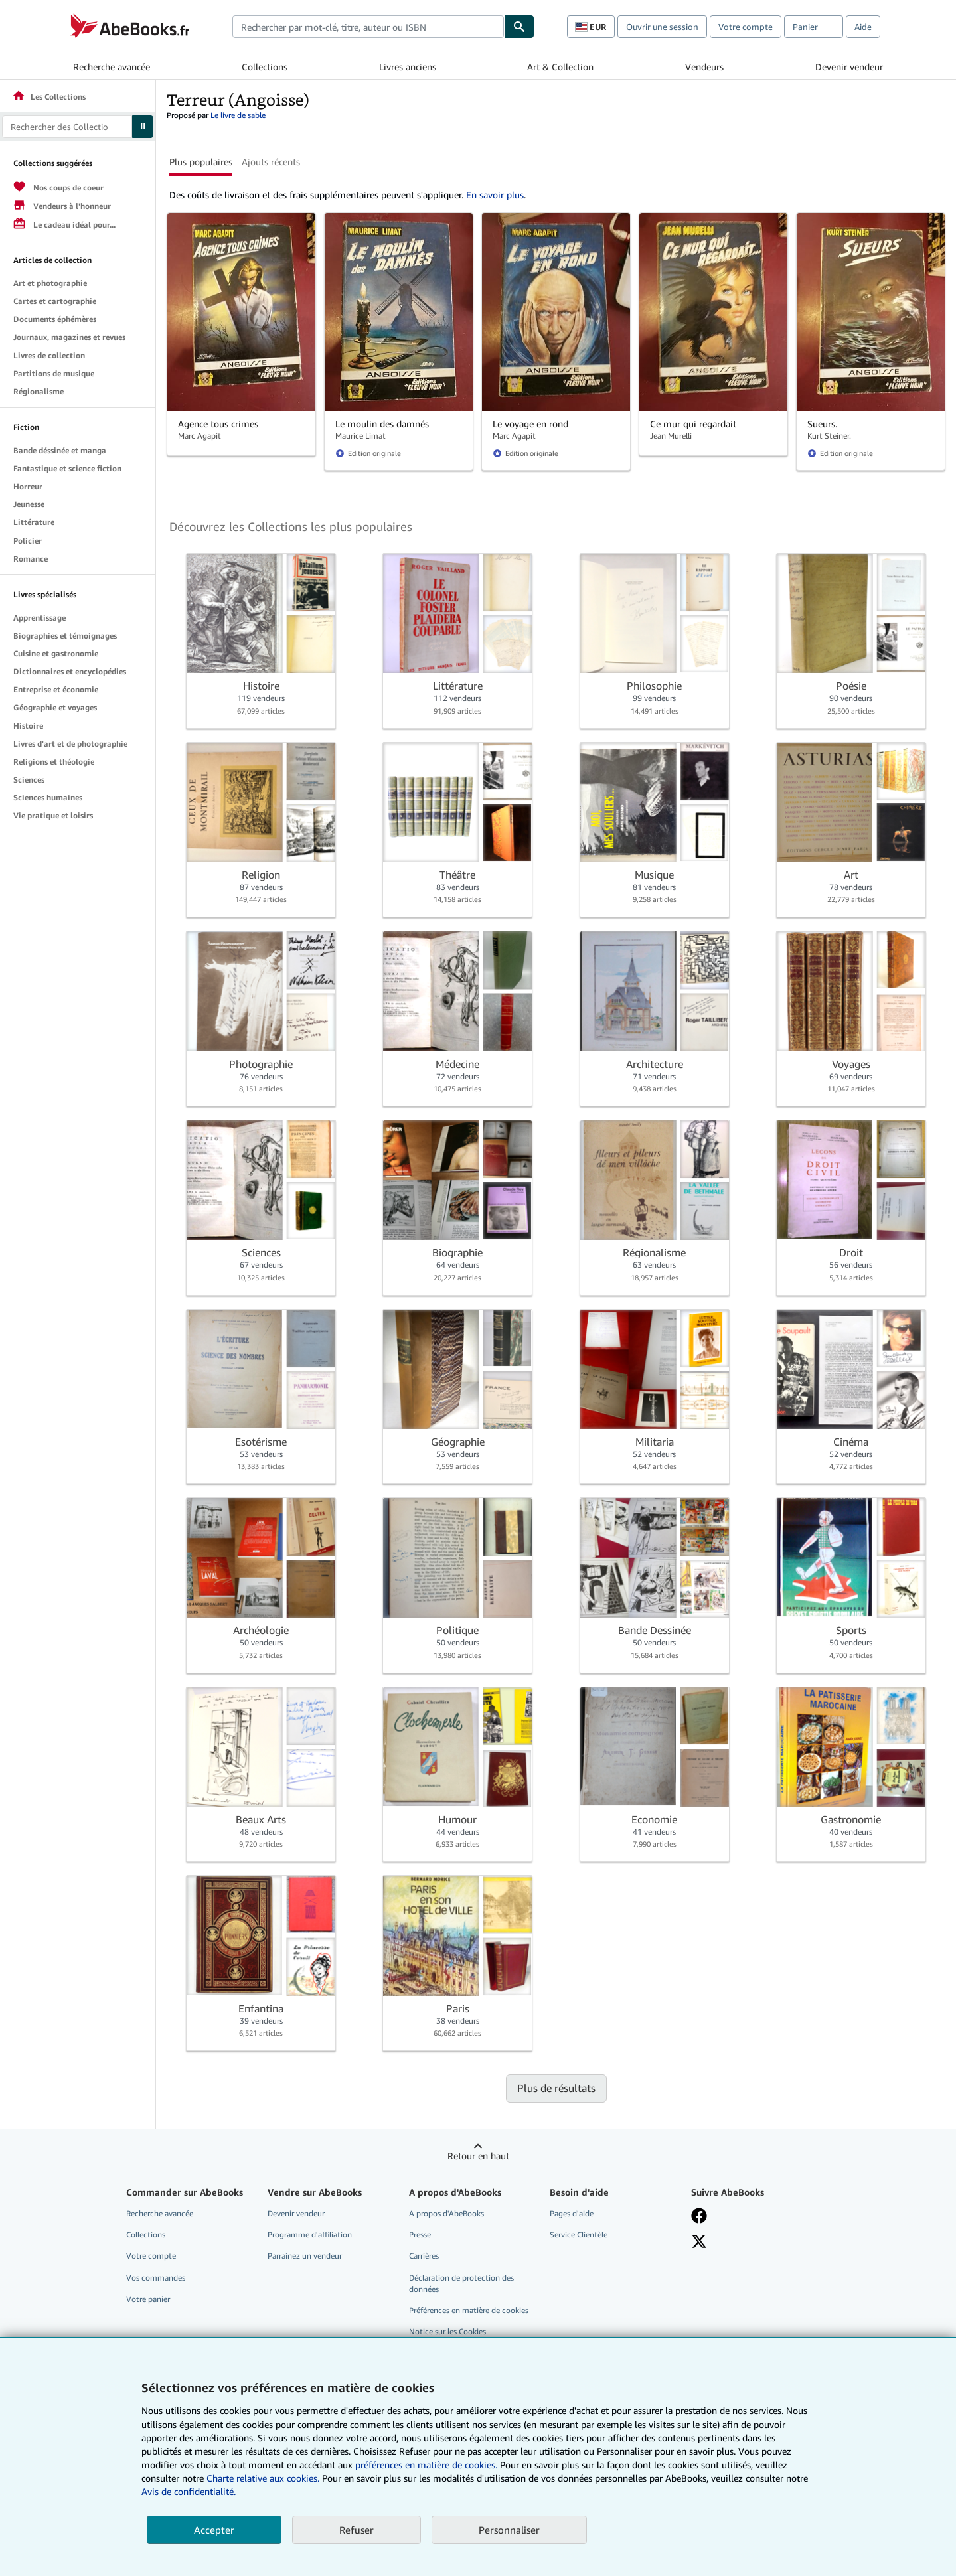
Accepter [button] (214, 2530)
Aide (863, 26)
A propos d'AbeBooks (446, 2213)
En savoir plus (495, 194)
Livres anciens (407, 66)
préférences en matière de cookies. (426, 2464)
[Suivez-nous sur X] (699, 2241)
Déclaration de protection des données (461, 2283)
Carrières (424, 2256)
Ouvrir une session (662, 26)
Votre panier (148, 2299)
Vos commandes (155, 2278)
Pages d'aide (572, 2213)
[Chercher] (519, 26)
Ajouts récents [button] (271, 161)
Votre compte (745, 26)
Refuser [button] (356, 2530)
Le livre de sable (238, 115)
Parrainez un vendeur (305, 2256)
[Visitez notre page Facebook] (699, 2215)
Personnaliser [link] (509, 2530)
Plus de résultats (556, 2088)
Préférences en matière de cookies (468, 2310)
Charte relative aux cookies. (264, 2478)
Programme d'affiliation (310, 2234)
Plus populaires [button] (200, 161)
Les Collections (49, 97)
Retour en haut (478, 2155)
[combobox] (368, 26)
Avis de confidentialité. (188, 2491)
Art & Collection (560, 66)
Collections (264, 66)
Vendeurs (704, 66)
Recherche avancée (111, 66)
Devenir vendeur (849, 66)
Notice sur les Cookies (447, 2331)
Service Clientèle (578, 2234)
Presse (420, 2234)
